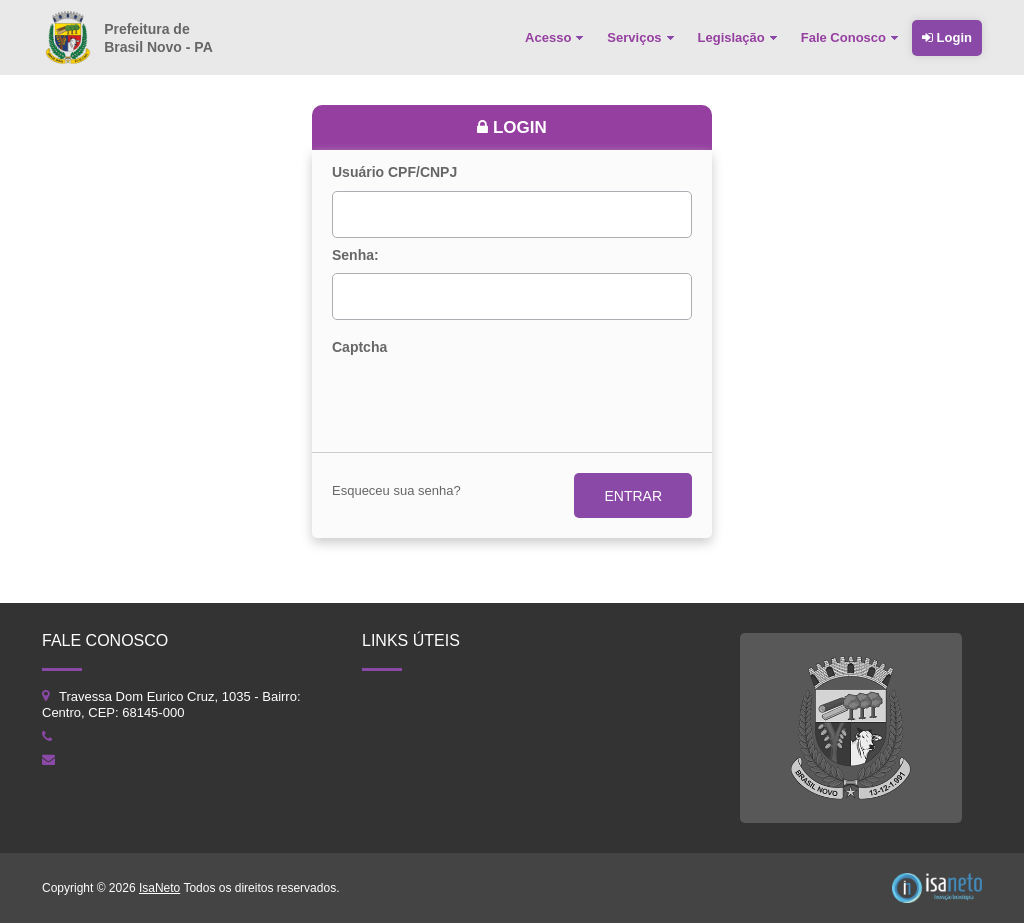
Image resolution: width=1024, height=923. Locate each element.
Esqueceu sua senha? (396, 490)
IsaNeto (159, 888)
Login (947, 37)
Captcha (359, 347)
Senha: (355, 255)
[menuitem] (556, 38)
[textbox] (512, 214)
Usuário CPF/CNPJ (394, 172)
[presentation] (484, 400)
